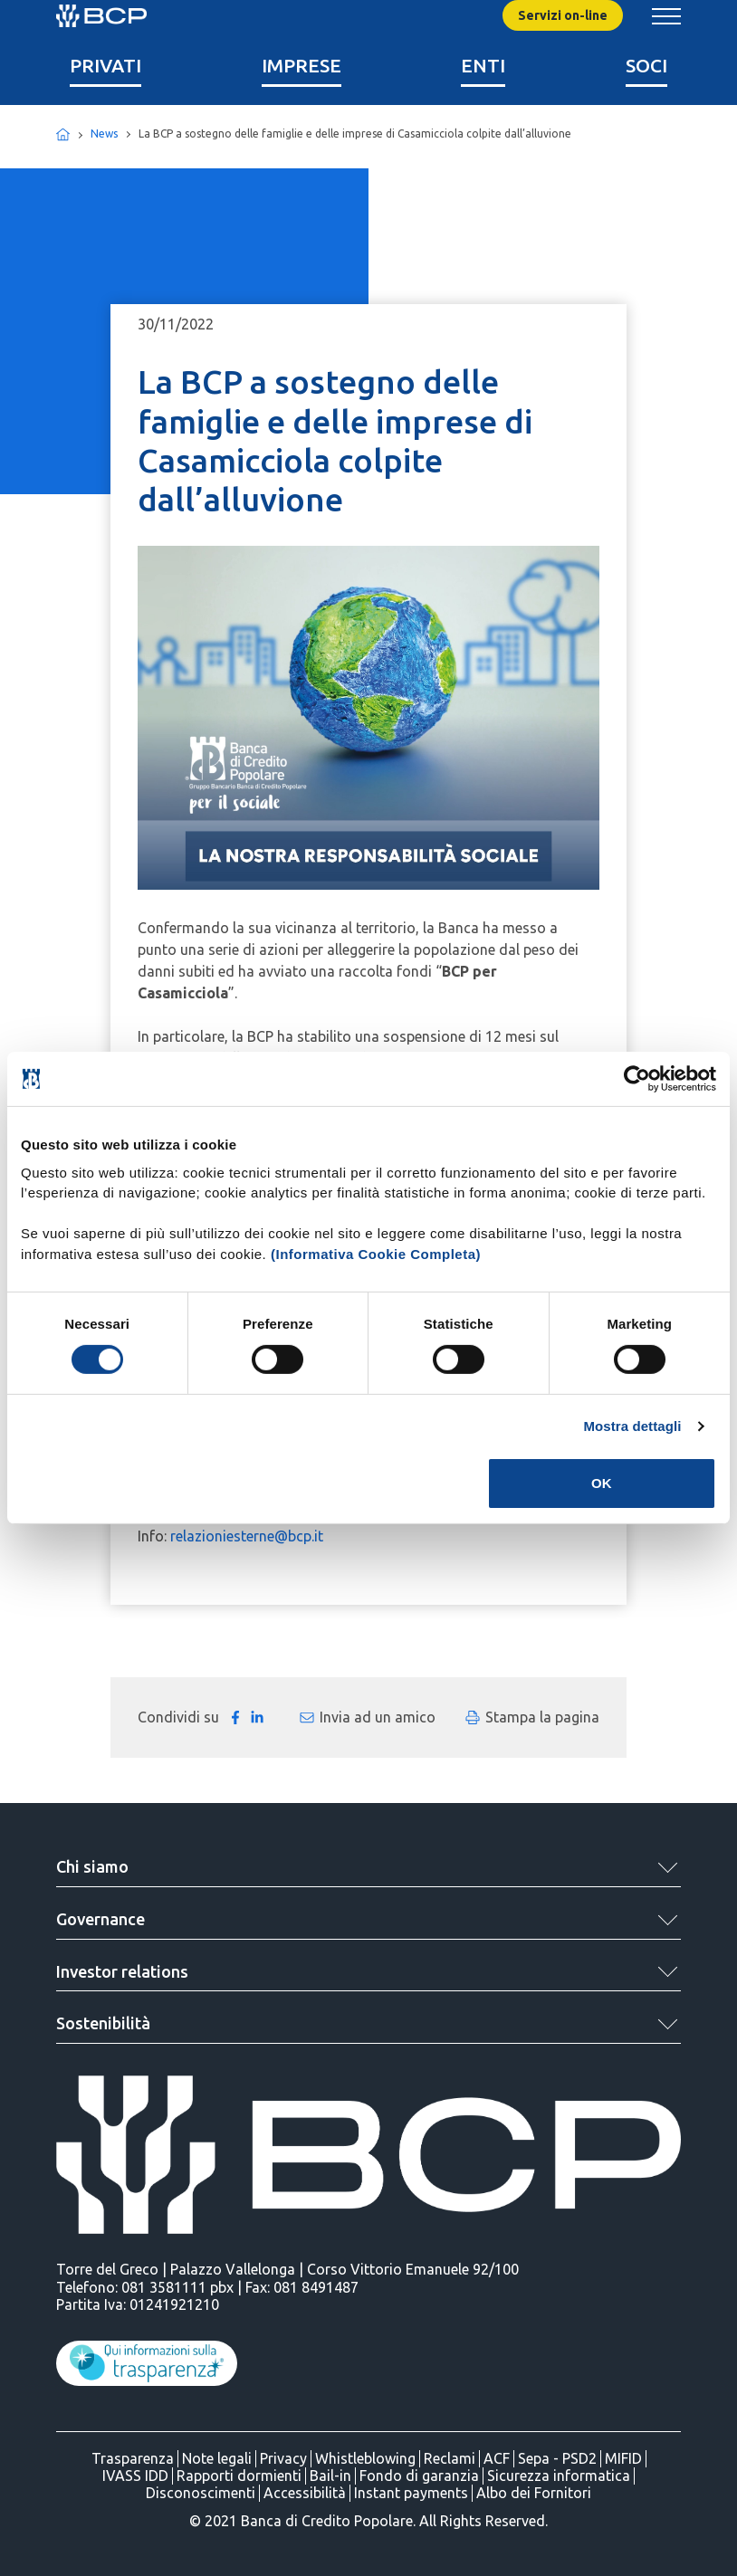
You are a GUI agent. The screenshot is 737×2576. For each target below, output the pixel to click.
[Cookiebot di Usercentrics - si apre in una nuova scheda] (637, 1078)
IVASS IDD (135, 2475)
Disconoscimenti (200, 2493)
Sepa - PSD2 (557, 2458)
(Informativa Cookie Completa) (376, 1253)
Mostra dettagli (632, 1426)
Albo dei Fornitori (533, 2493)
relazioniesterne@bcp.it (246, 1536)
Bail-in (330, 2475)
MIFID (623, 2458)
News (104, 133)
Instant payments (411, 2493)
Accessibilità (304, 2493)
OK (601, 1483)
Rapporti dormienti (239, 2475)
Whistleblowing (365, 2458)
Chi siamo (92, 1866)
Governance (100, 1919)
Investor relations (122, 1971)
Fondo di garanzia (419, 2475)
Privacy (283, 2458)
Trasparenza (132, 2458)
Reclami (449, 2458)
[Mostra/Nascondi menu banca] (666, 16)
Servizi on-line (563, 15)
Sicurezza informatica (558, 2475)
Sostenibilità (103, 2023)
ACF (496, 2458)
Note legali (217, 2458)
